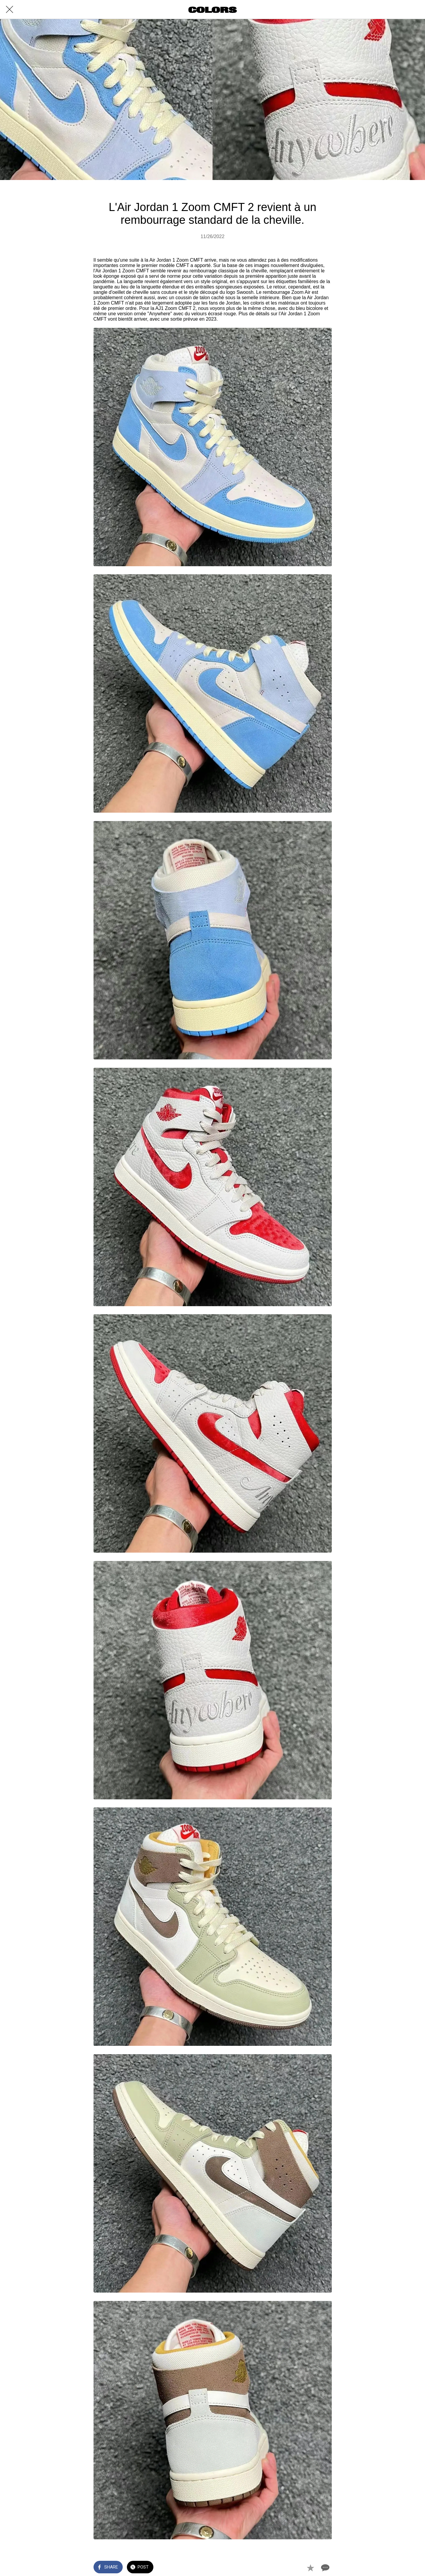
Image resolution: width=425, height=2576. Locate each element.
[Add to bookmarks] (310, 2568)
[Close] (9, 9)
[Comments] (324, 2568)
